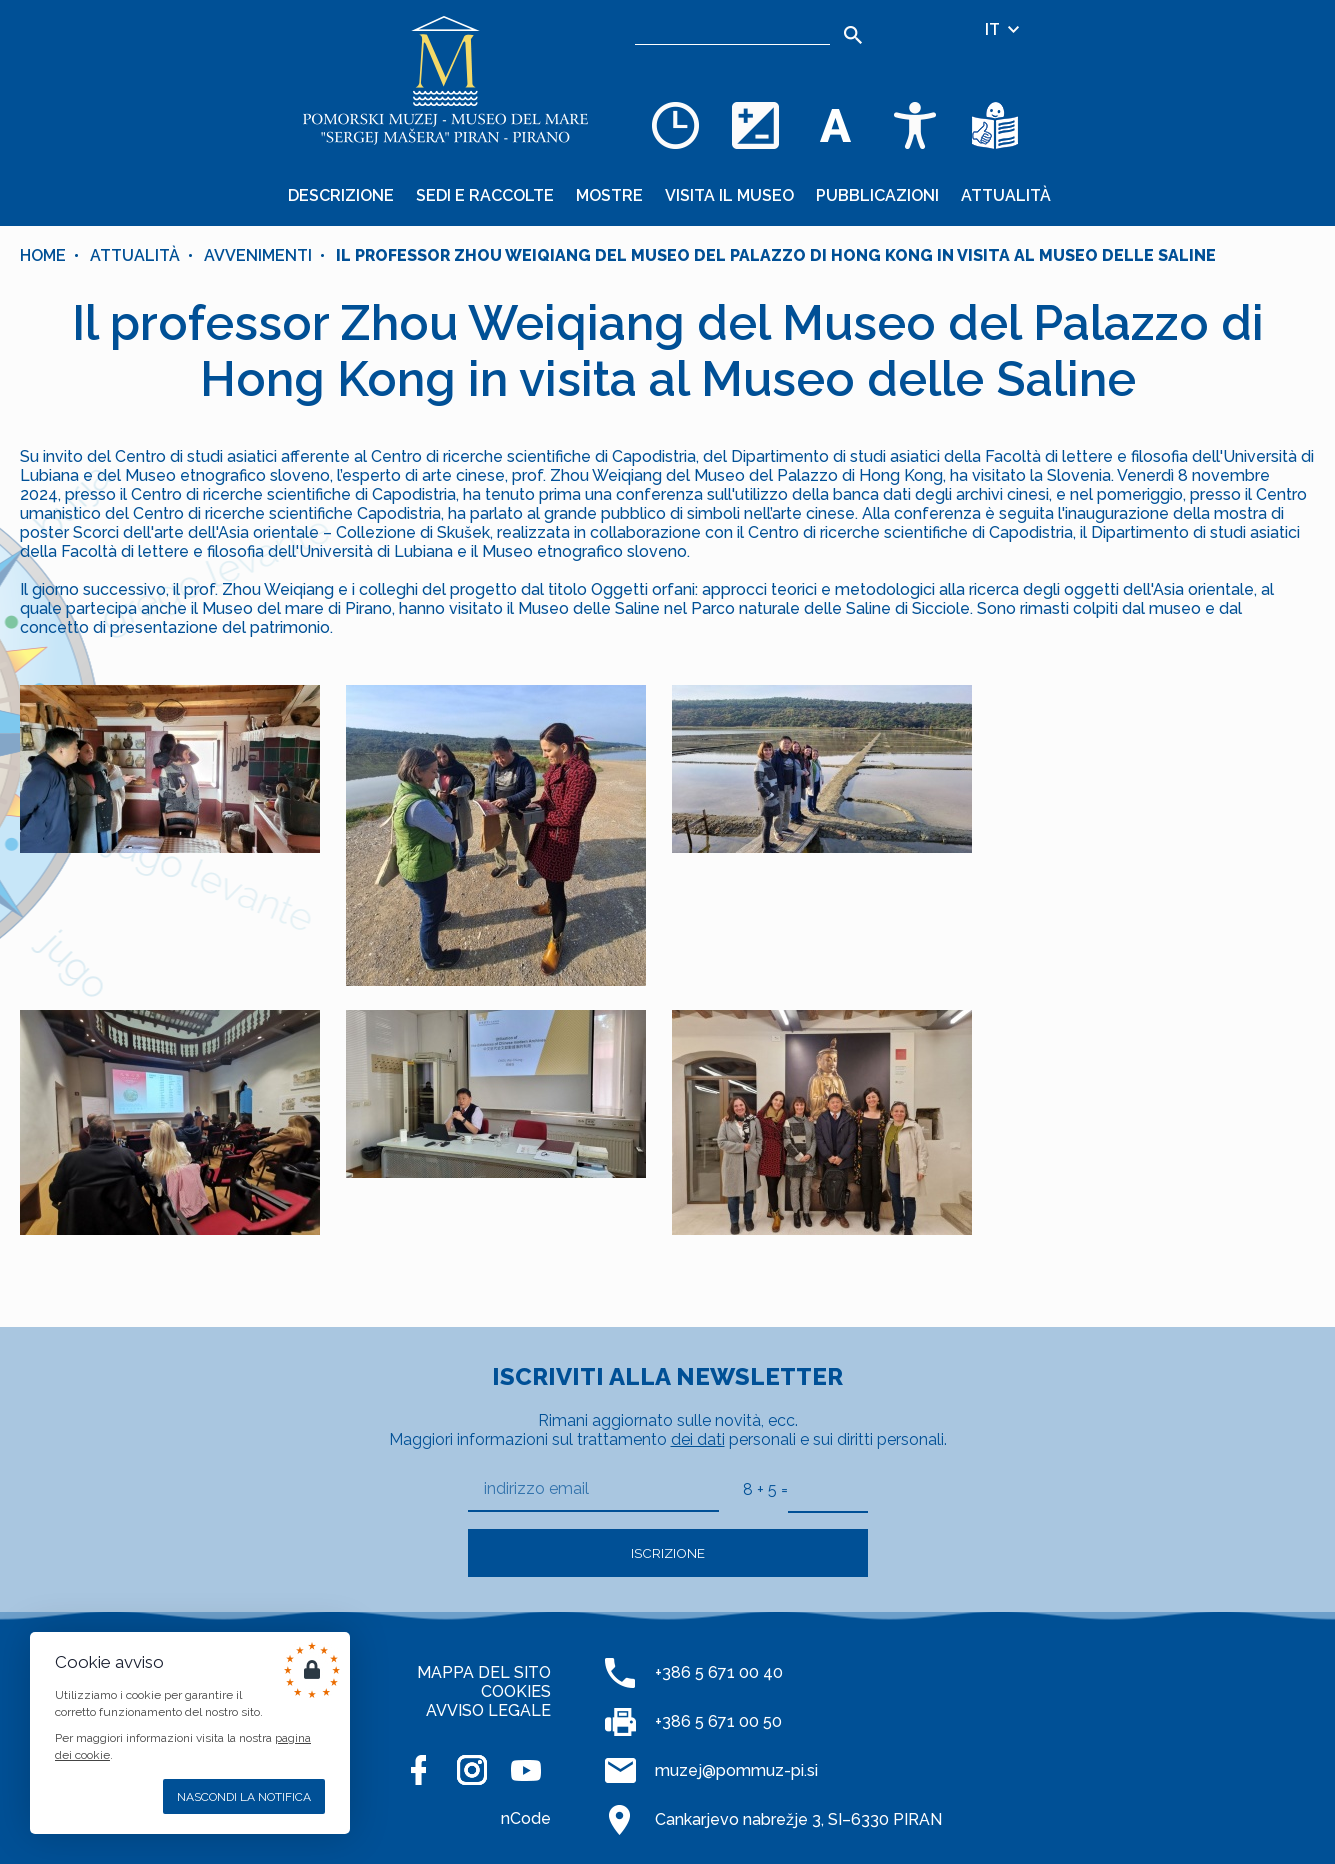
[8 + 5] (828, 1489)
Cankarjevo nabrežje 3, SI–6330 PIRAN (798, 1819)
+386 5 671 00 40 (719, 1672)
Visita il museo (729, 195)
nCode (526, 1818)
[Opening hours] (675, 125)
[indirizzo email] (593, 1489)
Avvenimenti (258, 255)
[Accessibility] (915, 125)
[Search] (852, 35)
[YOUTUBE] (526, 1770)
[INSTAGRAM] (472, 1770)
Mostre (609, 195)
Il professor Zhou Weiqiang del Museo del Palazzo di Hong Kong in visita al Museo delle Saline (776, 255)
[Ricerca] (732, 30)
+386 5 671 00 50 (718, 1721)
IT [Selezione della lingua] (1003, 29)
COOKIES (516, 1691)
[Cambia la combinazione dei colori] (755, 125)
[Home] (445, 80)
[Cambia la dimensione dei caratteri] (835, 125)
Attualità (1006, 195)
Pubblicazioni (877, 195)
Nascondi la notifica (244, 1797)
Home (43, 255)
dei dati (698, 1439)
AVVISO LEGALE (488, 1710)
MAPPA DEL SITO (484, 1672)
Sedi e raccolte (485, 195)
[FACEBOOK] (418, 1770)
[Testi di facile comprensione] (995, 125)
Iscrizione (668, 1553)
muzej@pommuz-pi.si (736, 1770)
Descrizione (341, 195)
